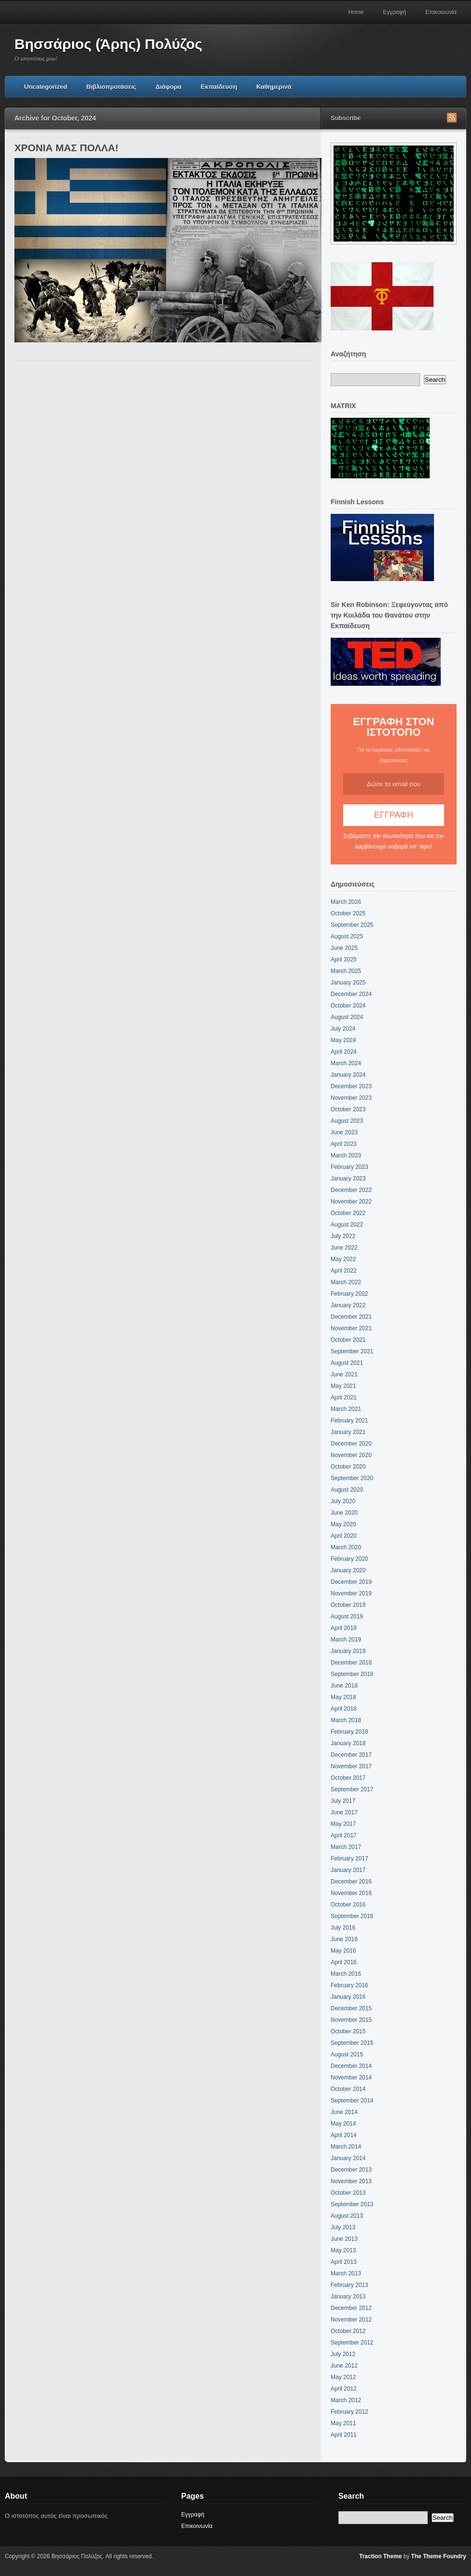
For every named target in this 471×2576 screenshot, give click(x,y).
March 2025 (346, 971)
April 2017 (344, 1835)
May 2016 (343, 1950)
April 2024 (344, 1051)
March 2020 (346, 1547)
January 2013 (348, 2296)
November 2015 (351, 2020)
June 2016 (344, 1939)
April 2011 (344, 2434)
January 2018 (348, 1743)
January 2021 (348, 1432)
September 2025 (352, 925)
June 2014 (344, 2112)
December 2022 (351, 1190)
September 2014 (352, 2100)
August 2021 (347, 1363)
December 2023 (351, 1086)
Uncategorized (45, 86)
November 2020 (351, 1455)
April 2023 (344, 1144)
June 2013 (344, 2239)
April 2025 (344, 959)
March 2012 (346, 2400)
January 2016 (348, 1996)
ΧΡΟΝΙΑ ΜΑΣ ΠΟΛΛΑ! (66, 147)
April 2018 (344, 1708)
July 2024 (343, 1028)
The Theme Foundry (438, 2556)
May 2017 (343, 1824)
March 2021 (346, 1409)
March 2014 (346, 2146)
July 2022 (343, 1236)
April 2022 (344, 1270)
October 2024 (348, 1005)
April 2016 (344, 1962)
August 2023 (347, 1121)
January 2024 (348, 1074)
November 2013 (351, 2181)
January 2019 (348, 1651)
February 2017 (349, 1858)
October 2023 (348, 1109)
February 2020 (349, 1558)
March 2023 (346, 1155)
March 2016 (346, 1973)
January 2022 (348, 1305)
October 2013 (348, 2192)
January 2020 (348, 1570)
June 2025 (344, 948)
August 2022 (347, 1224)
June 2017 (344, 1812)
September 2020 (352, 1478)
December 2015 (351, 2008)
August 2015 (347, 2054)
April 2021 (344, 1397)
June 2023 (344, 1132)
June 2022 (344, 1247)
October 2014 (348, 2089)
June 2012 (344, 2365)
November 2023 (351, 1097)
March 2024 (346, 1063)
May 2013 (343, 2250)
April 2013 (344, 2262)
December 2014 (351, 2066)
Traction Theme (380, 2556)
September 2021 (352, 1351)
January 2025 (348, 982)
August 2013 (347, 2215)
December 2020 (351, 1443)
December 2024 (351, 994)
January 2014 (348, 2158)
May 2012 (343, 2377)
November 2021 (351, 1328)
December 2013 (351, 2169)
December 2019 (351, 1582)
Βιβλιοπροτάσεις (111, 86)
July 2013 (343, 2227)
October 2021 (348, 1340)
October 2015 (348, 2031)
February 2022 (349, 1293)
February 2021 (349, 1420)
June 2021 (344, 1374)
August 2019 (347, 1616)
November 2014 (351, 2077)
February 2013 (349, 2285)
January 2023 (348, 1178)
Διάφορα (168, 86)
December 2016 (351, 1881)
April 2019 (344, 1628)
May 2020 (343, 1524)
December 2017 (351, 1754)
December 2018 (351, 1662)
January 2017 (348, 1870)
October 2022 (348, 1213)
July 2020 (343, 1501)
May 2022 (343, 1259)
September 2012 (352, 2342)
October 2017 (348, 1777)
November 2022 (351, 1201)
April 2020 (344, 1535)
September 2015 (352, 2043)
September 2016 (352, 1916)
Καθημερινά (273, 86)
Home (356, 12)
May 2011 (343, 2423)
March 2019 (346, 1639)
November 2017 (351, 1766)
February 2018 (349, 1731)
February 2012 (349, 2411)
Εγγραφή (394, 12)
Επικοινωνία (441, 12)
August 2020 (347, 1489)
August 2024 (347, 1017)
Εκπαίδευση (219, 86)
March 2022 (346, 1282)
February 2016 (349, 1985)
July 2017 (343, 1801)
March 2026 (346, 902)
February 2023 (349, 1167)
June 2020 (344, 1512)
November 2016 (351, 1893)
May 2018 (343, 1697)
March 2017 (346, 1847)
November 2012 (351, 2319)
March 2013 (346, 2273)
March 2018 (346, 1720)
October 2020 (348, 1466)
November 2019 (351, 1593)
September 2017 (352, 1789)
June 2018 (344, 1685)
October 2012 (348, 2331)
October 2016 (348, 1904)
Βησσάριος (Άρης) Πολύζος (108, 44)
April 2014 (344, 2135)
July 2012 (343, 2354)
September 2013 (352, 2204)
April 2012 (344, 2388)
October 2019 (348, 1605)
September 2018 (352, 1674)
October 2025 (348, 913)
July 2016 (343, 1927)
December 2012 (351, 2308)
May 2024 (343, 1040)
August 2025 (347, 936)
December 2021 (351, 1316)
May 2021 (343, 1386)
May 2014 (343, 2123)
